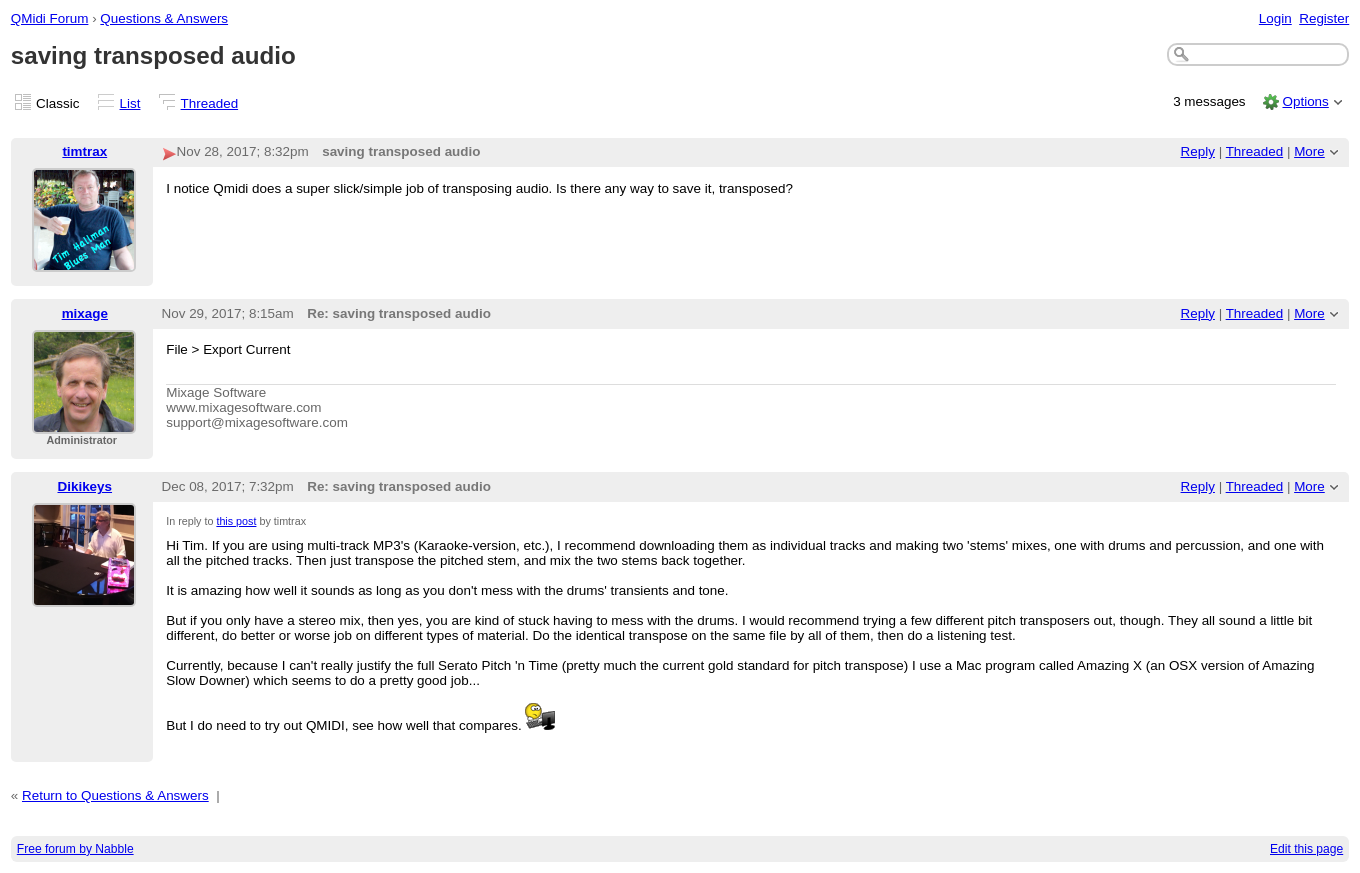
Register (1324, 18)
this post (236, 521)
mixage (85, 313)
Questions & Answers (164, 18)
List (130, 103)
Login (1275, 18)
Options (1305, 101)
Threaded (210, 103)
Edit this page (1306, 849)
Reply (1198, 151)
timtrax (84, 151)
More (1309, 151)
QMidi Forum (50, 18)
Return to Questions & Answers (115, 795)
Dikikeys (85, 486)
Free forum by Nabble (75, 849)
